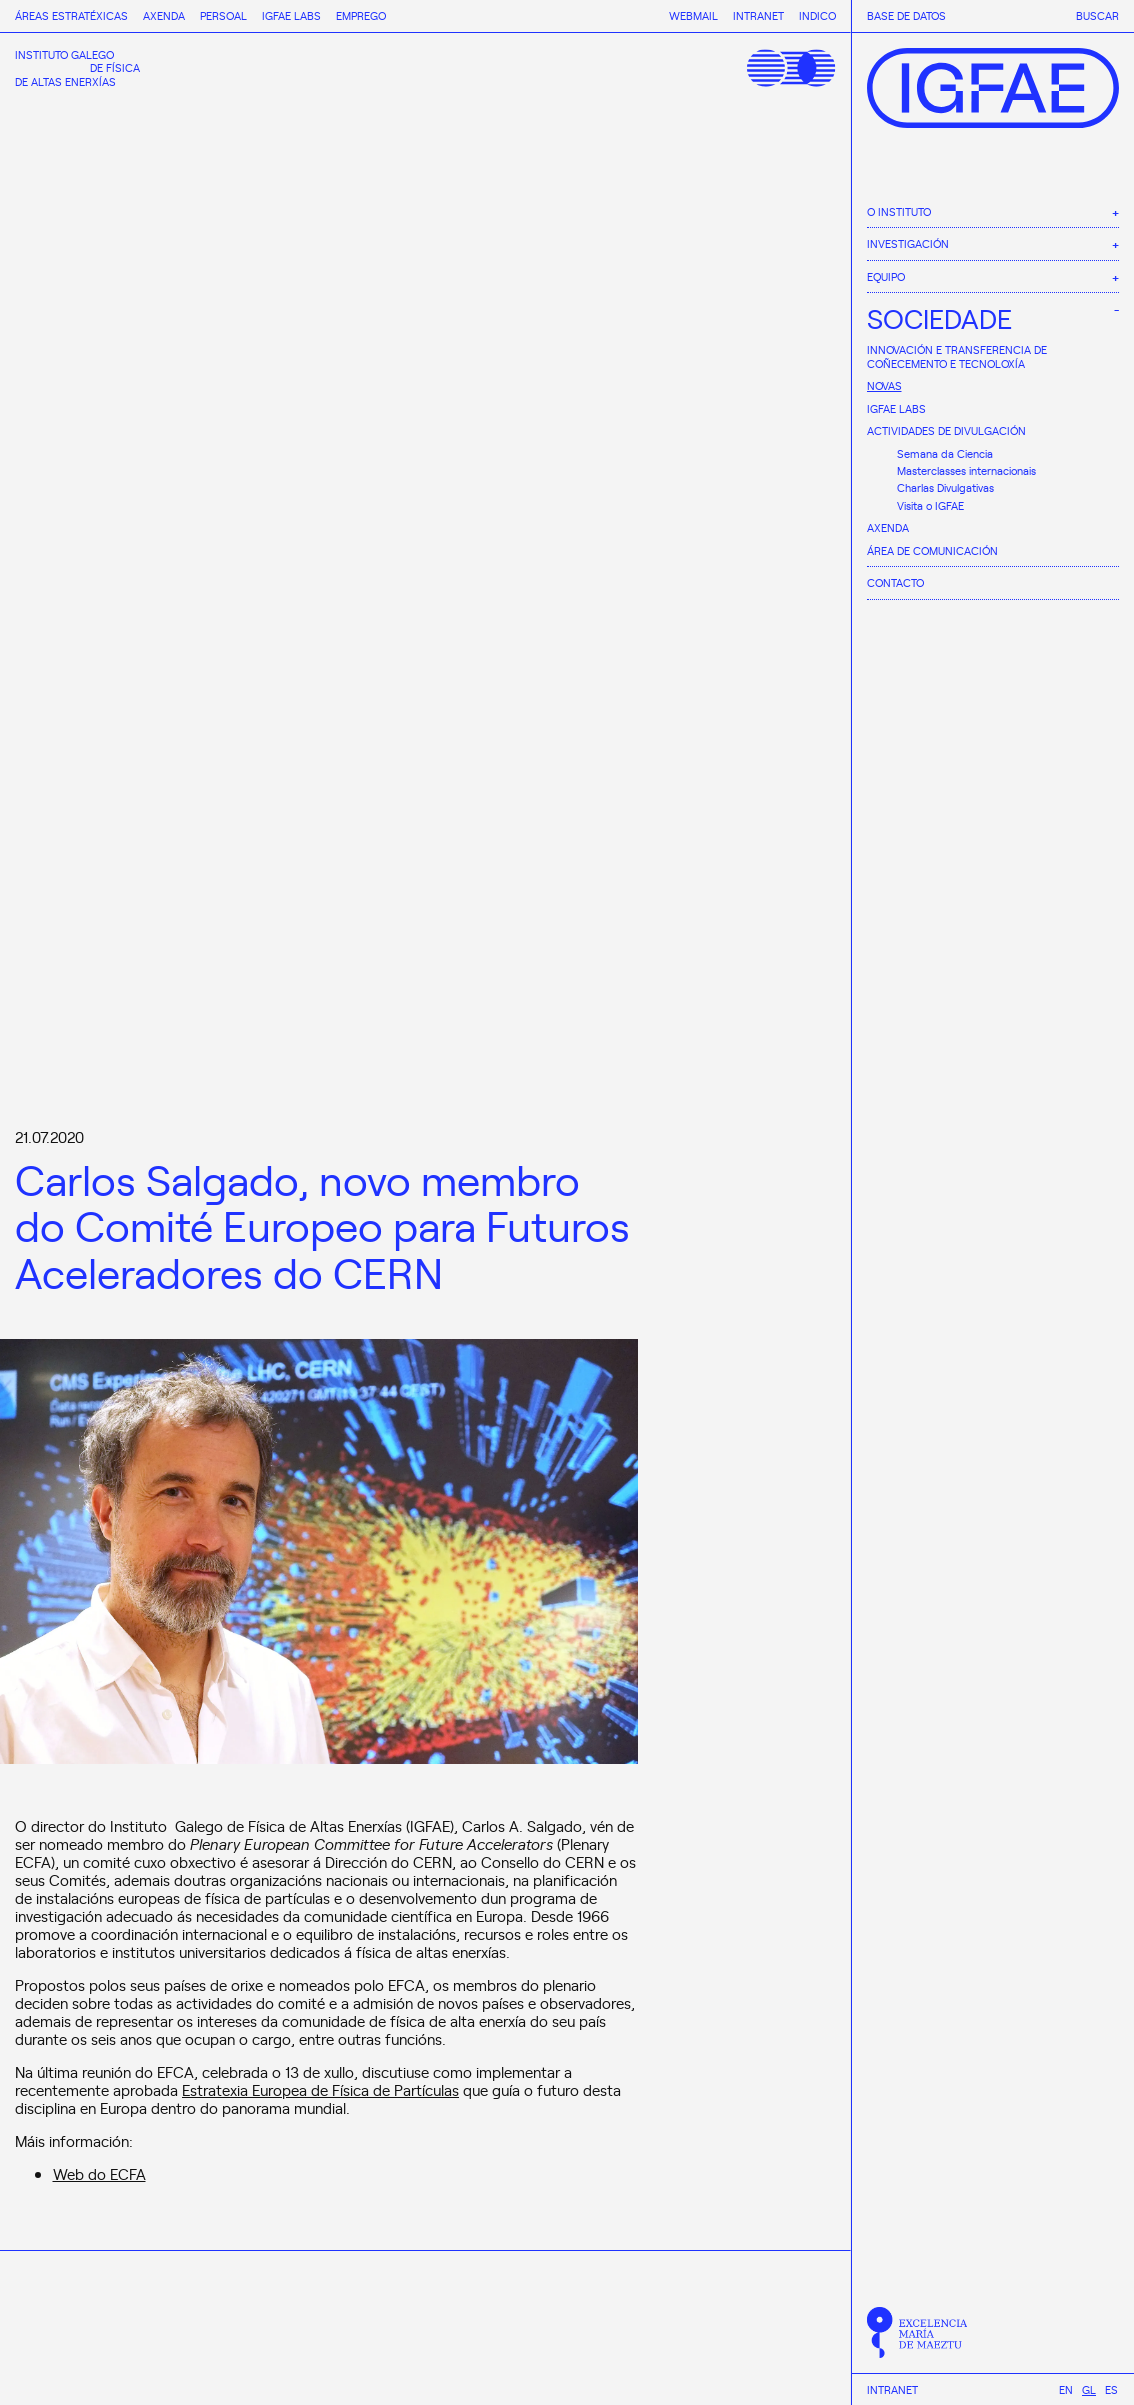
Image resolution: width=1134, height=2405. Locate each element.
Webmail (693, 15)
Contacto (895, 582)
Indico (817, 15)
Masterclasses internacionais (966, 470)
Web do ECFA (99, 2173)
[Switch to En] (1066, 2389)
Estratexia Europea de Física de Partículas (320, 2089)
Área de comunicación (932, 550)
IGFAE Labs (896, 408)
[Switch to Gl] (1089, 2389)
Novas (884, 385)
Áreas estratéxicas (71, 15)
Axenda (888, 527)
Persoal (223, 15)
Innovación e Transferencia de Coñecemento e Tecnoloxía (957, 356)
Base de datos (906, 16)
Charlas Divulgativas (945, 487)
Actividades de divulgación (946, 430)
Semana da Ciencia (945, 453)
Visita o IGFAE (930, 505)
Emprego (361, 15)
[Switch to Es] (1111, 2389)
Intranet (892, 2390)
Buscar (1097, 16)
